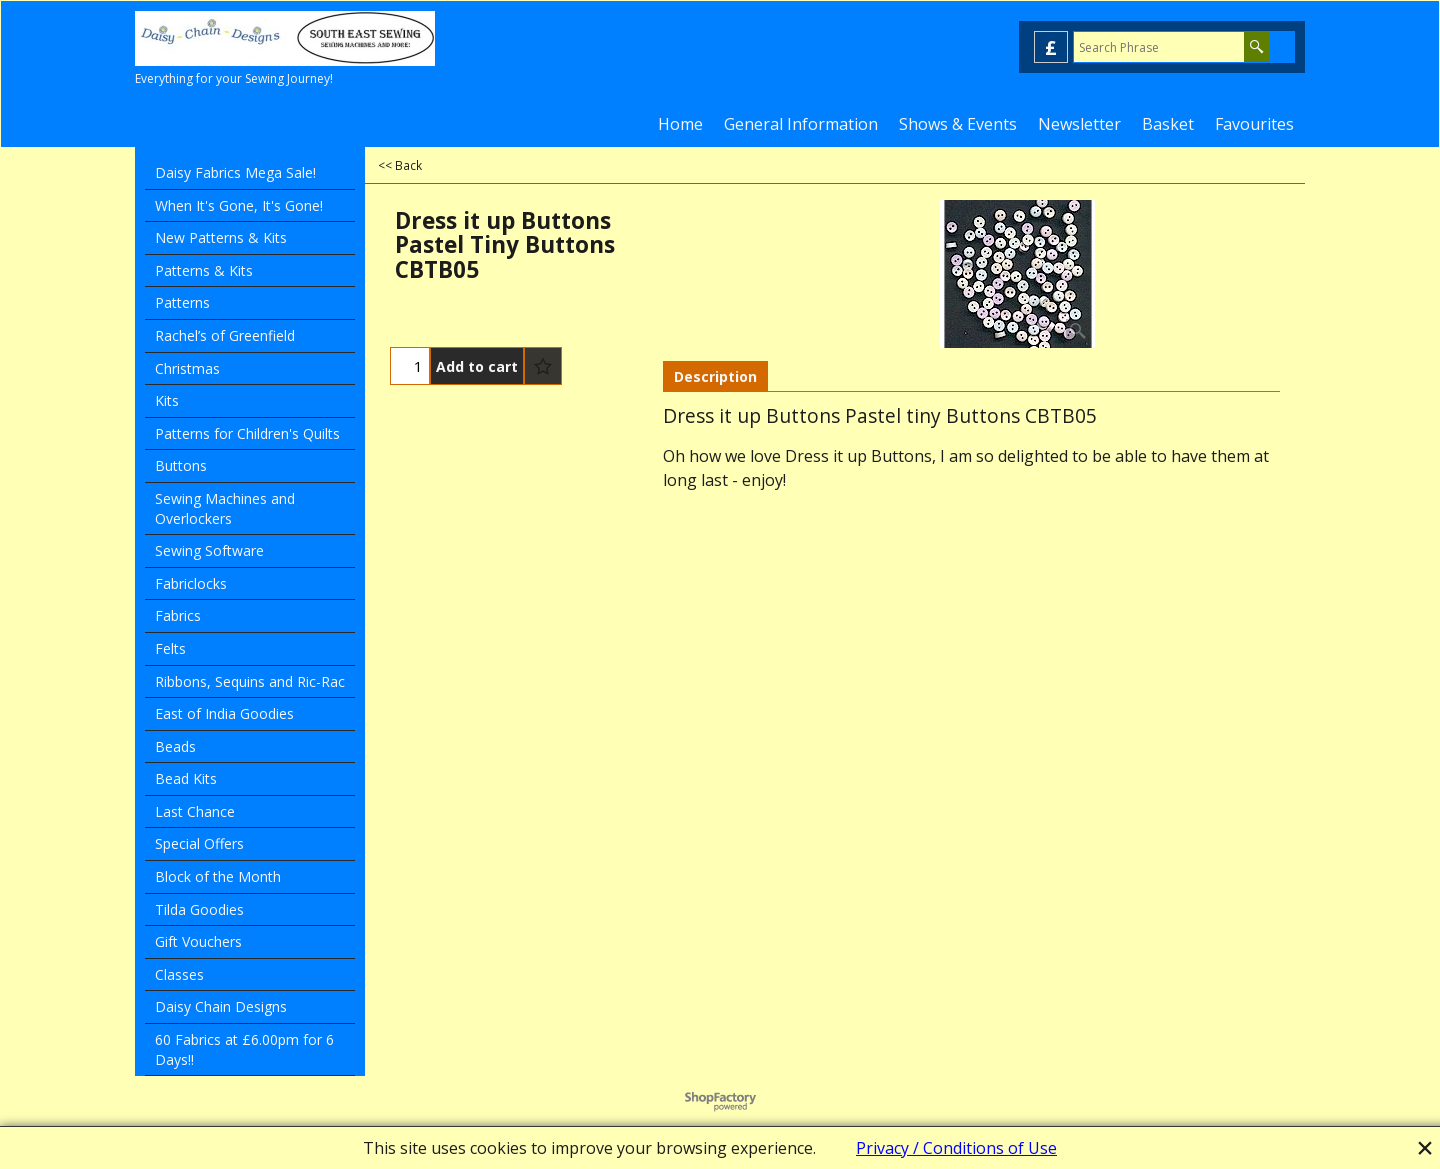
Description (715, 376)
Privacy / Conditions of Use (956, 1148)
